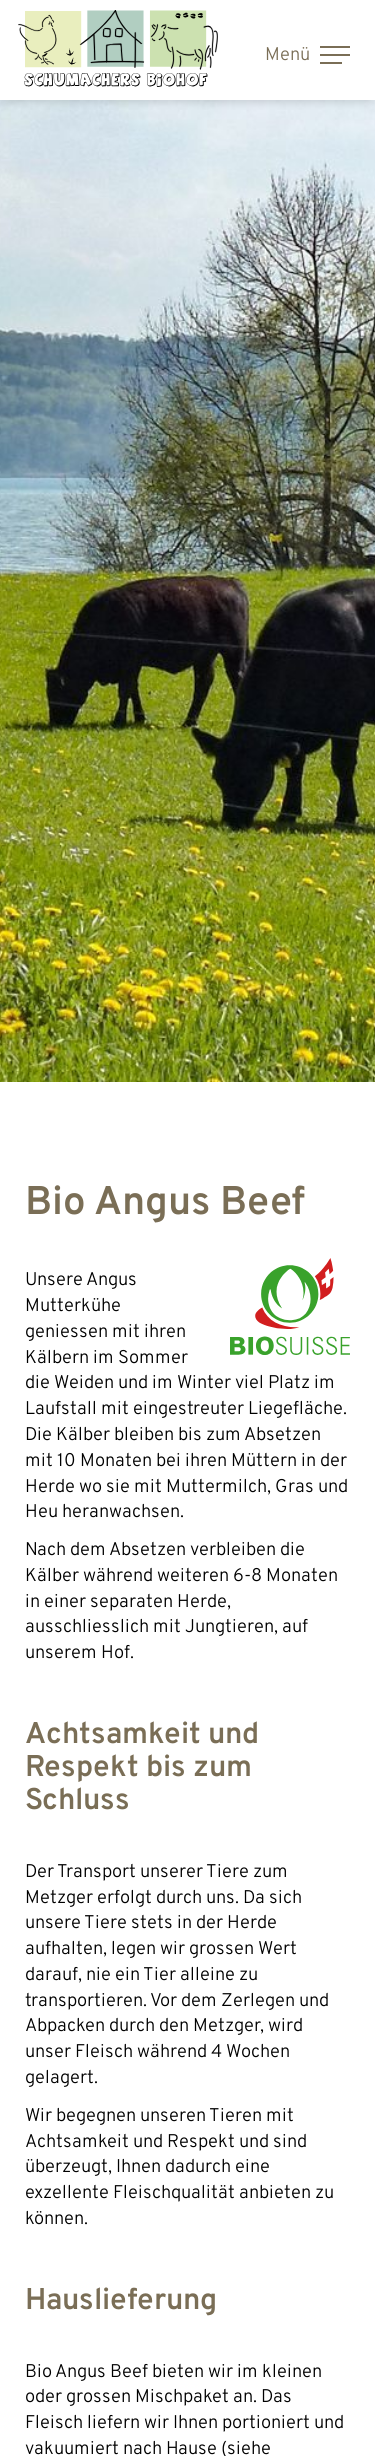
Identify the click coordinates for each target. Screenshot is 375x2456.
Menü (307, 55)
